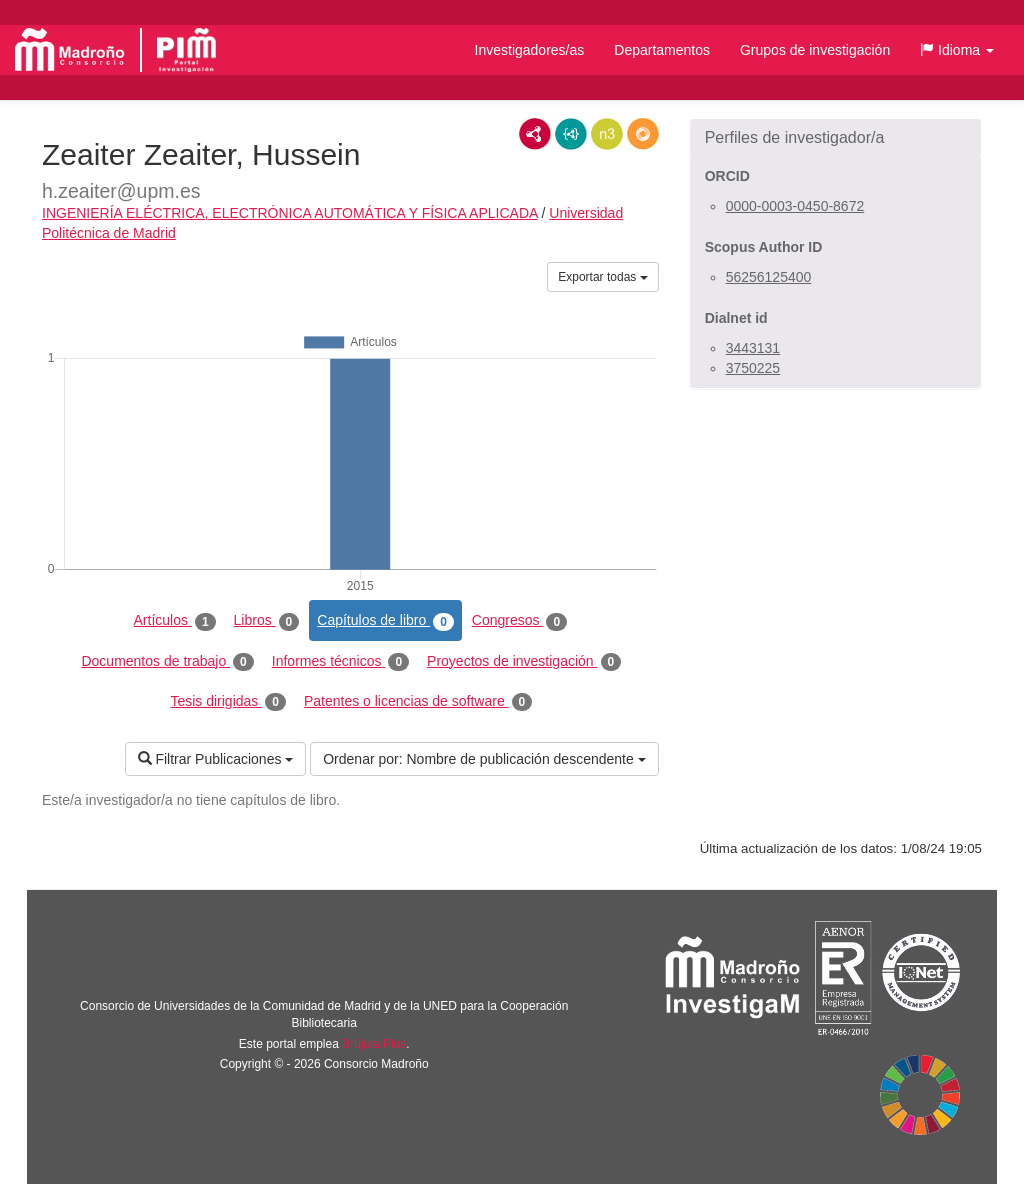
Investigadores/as (530, 50)
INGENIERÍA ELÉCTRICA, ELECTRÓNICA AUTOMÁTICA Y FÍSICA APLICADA (290, 213)
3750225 (753, 368)
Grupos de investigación (815, 50)
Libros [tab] (267, 621)
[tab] (835, 138)
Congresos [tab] (519, 621)
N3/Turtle (607, 134)
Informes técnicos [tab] (340, 662)
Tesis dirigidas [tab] (228, 702)
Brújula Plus (374, 1044)
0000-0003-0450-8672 (795, 206)
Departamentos (662, 50)
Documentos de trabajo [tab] (167, 662)
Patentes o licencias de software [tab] (418, 702)
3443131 (753, 348)
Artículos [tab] (175, 621)
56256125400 (769, 277)
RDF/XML (535, 134)
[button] (957, 50)
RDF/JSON (643, 134)
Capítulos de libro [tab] (385, 621)
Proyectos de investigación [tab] (524, 662)
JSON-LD (571, 134)
